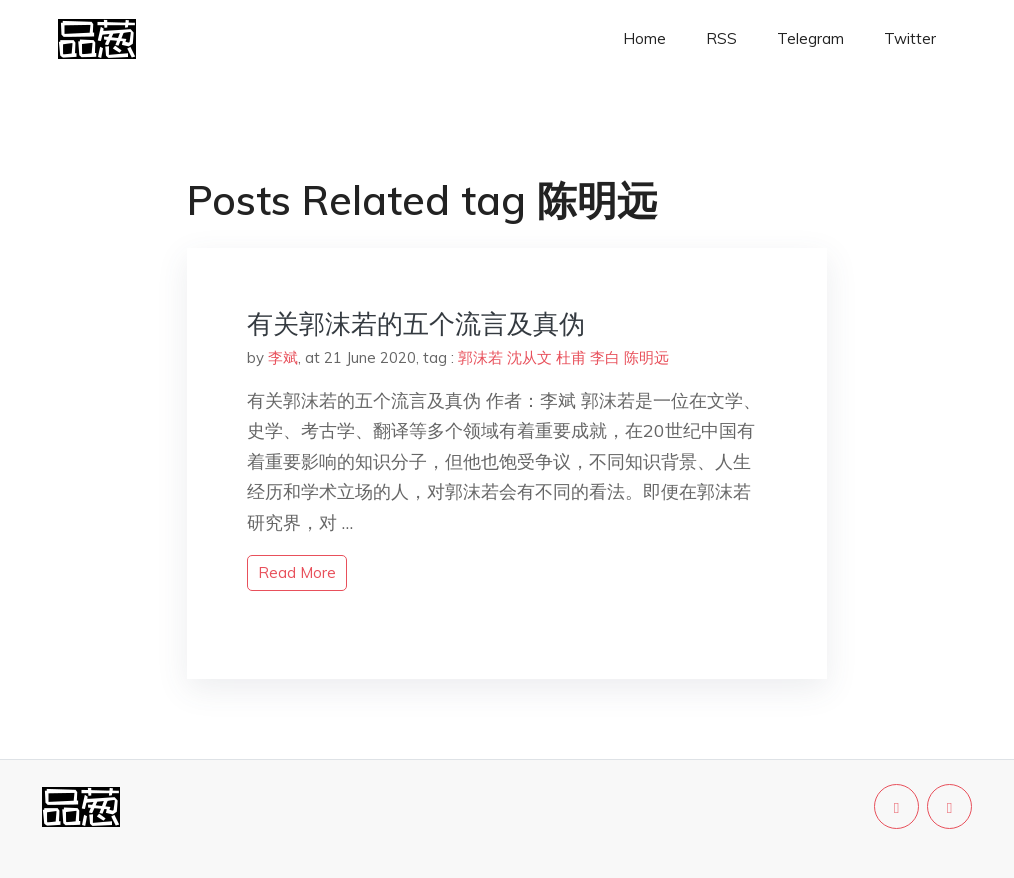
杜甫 (571, 357)
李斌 (283, 357)
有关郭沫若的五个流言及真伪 (416, 323)
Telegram (810, 38)
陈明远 (646, 357)
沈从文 (529, 357)
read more (297, 572)
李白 (605, 357)
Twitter (910, 38)
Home (644, 38)
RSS (721, 38)
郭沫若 (480, 357)
